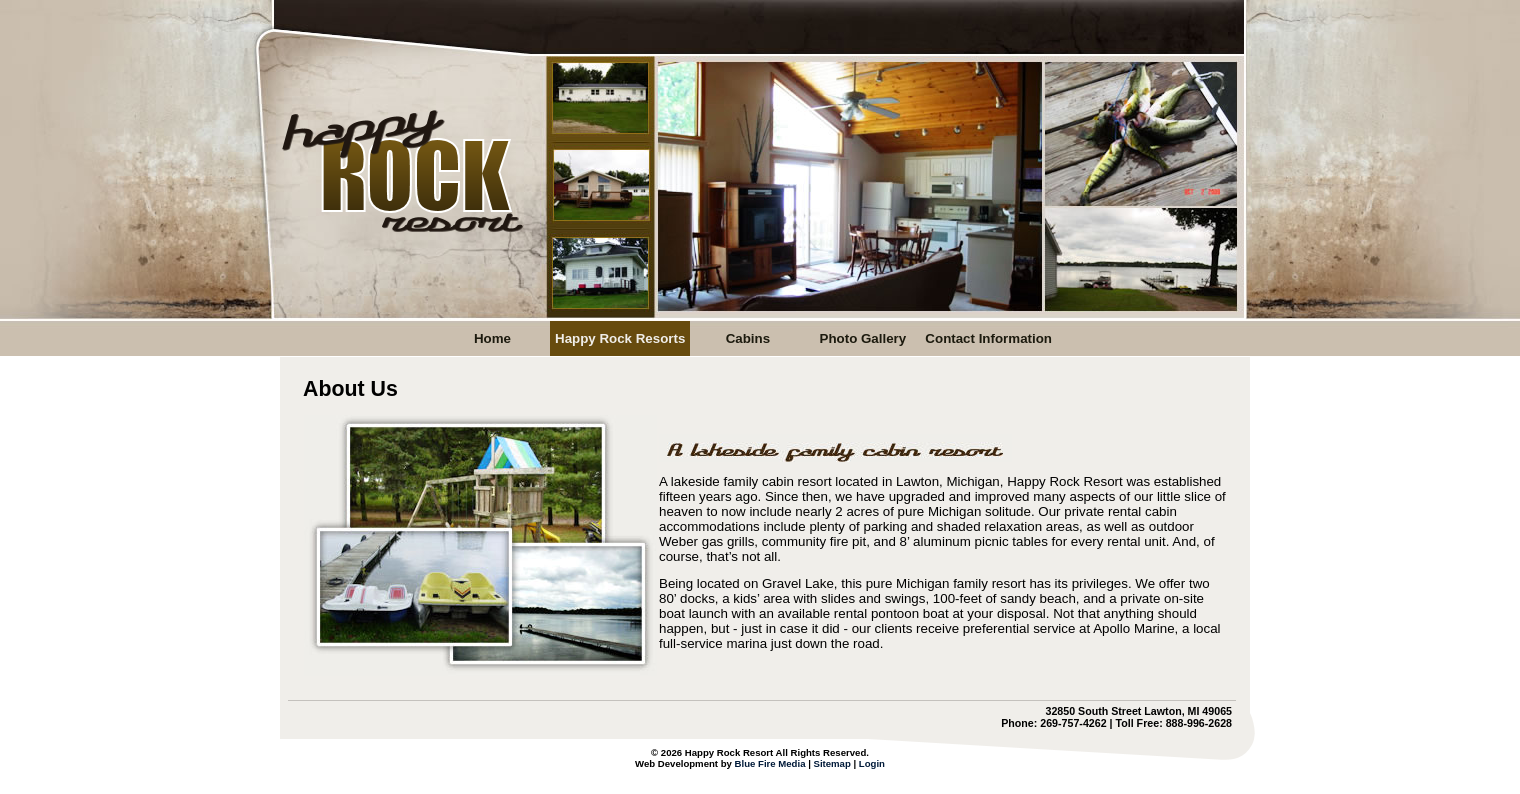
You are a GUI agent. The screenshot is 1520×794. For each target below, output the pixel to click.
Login (872, 763)
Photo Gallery (863, 338)
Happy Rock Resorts (620, 338)
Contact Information (988, 338)
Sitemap (831, 763)
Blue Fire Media (770, 763)
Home (492, 338)
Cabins (748, 338)
